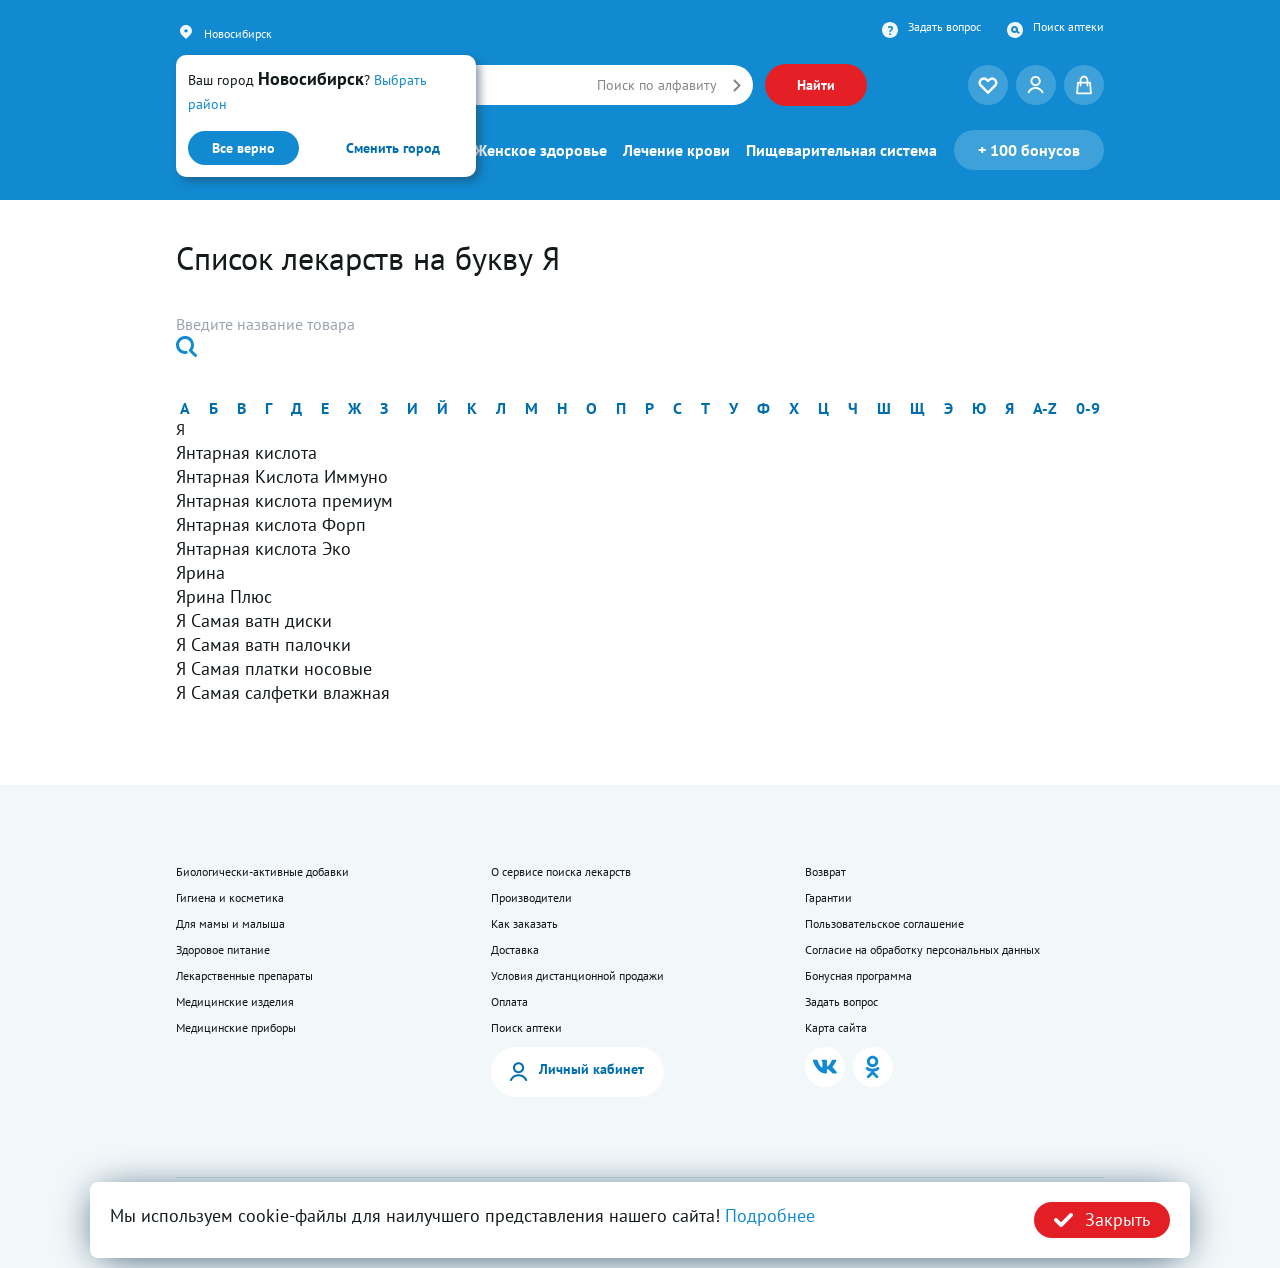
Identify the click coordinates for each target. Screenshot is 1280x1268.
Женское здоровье (540, 150)
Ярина (200, 572)
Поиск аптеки (1068, 27)
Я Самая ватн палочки (263, 644)
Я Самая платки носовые (274, 668)
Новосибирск (238, 33)
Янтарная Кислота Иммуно (282, 476)
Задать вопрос (944, 27)
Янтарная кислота (246, 452)
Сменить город (393, 148)
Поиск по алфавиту (657, 85)
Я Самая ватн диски (254, 620)
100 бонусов (1029, 150)
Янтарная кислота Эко (263, 548)
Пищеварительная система (841, 150)
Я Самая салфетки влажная (283, 692)
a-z (1045, 408)
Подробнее (770, 1215)
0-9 (1088, 408)
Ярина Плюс (224, 596)
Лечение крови (676, 150)
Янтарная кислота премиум (284, 500)
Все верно (243, 148)
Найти (816, 85)
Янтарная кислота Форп (271, 524)
